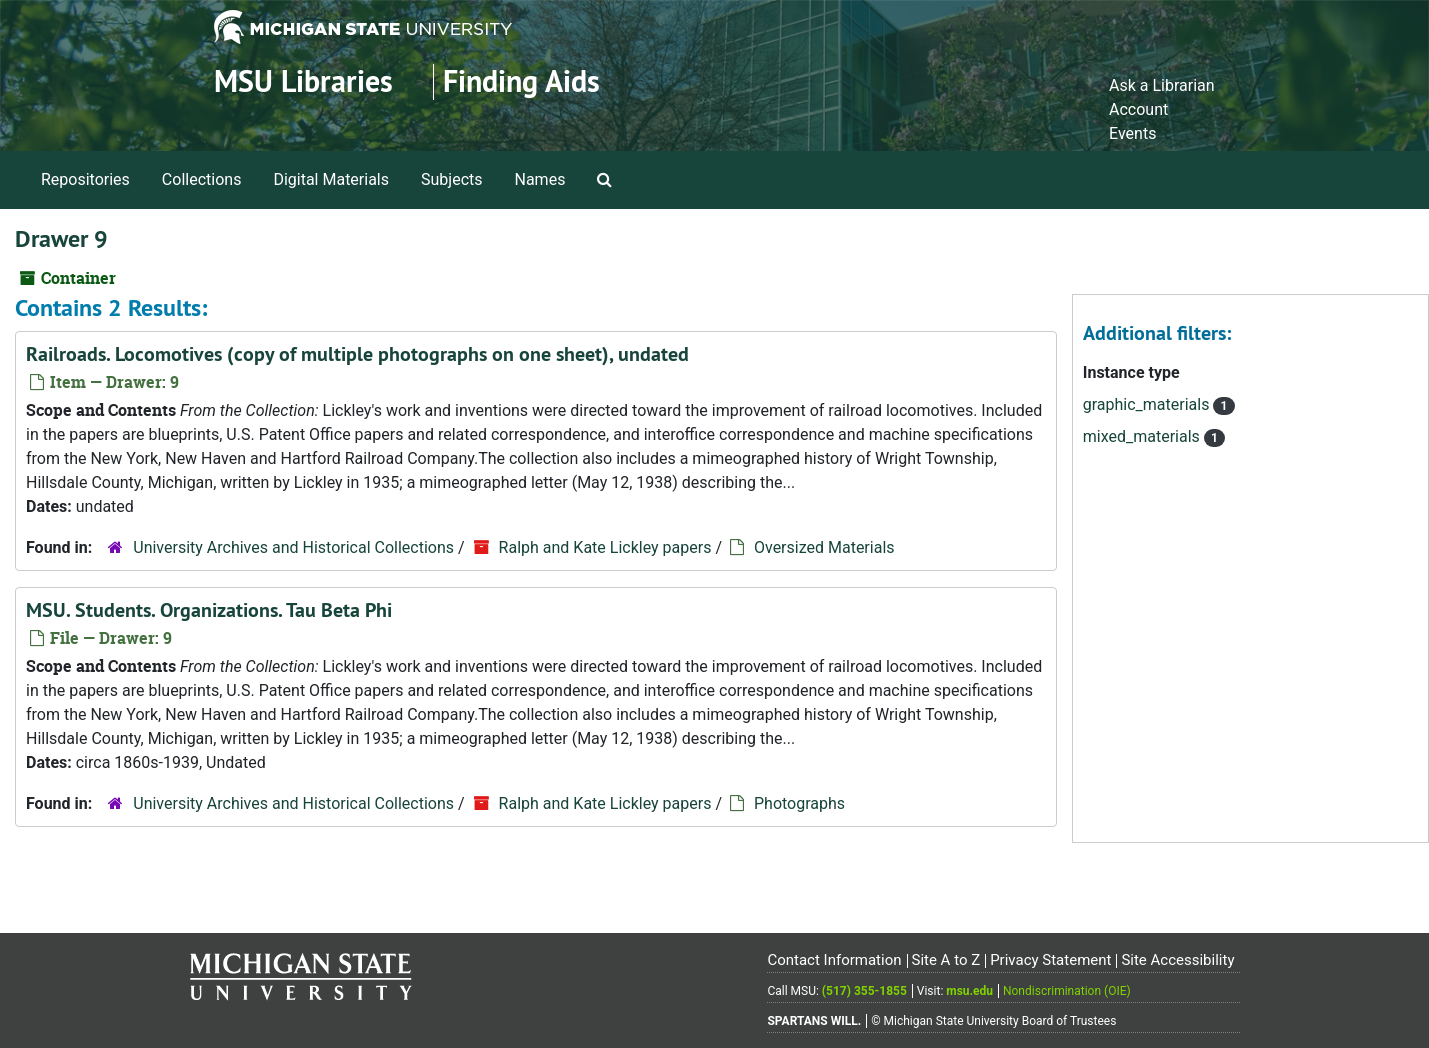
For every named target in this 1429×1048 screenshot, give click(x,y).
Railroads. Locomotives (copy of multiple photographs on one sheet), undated (357, 354)
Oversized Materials (824, 547)
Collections (202, 179)
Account (1138, 109)
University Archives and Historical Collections (293, 547)
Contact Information (834, 960)
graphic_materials (1148, 404)
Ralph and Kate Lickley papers (605, 547)
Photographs (799, 803)
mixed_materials (1143, 436)
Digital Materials (331, 179)
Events (1132, 133)
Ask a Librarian (1162, 85)
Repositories (85, 179)
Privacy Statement (1050, 960)
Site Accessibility (1177, 960)
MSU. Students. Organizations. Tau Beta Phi (209, 610)
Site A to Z (945, 960)
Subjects (451, 179)
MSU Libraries (303, 81)
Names (540, 179)
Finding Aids (521, 81)
